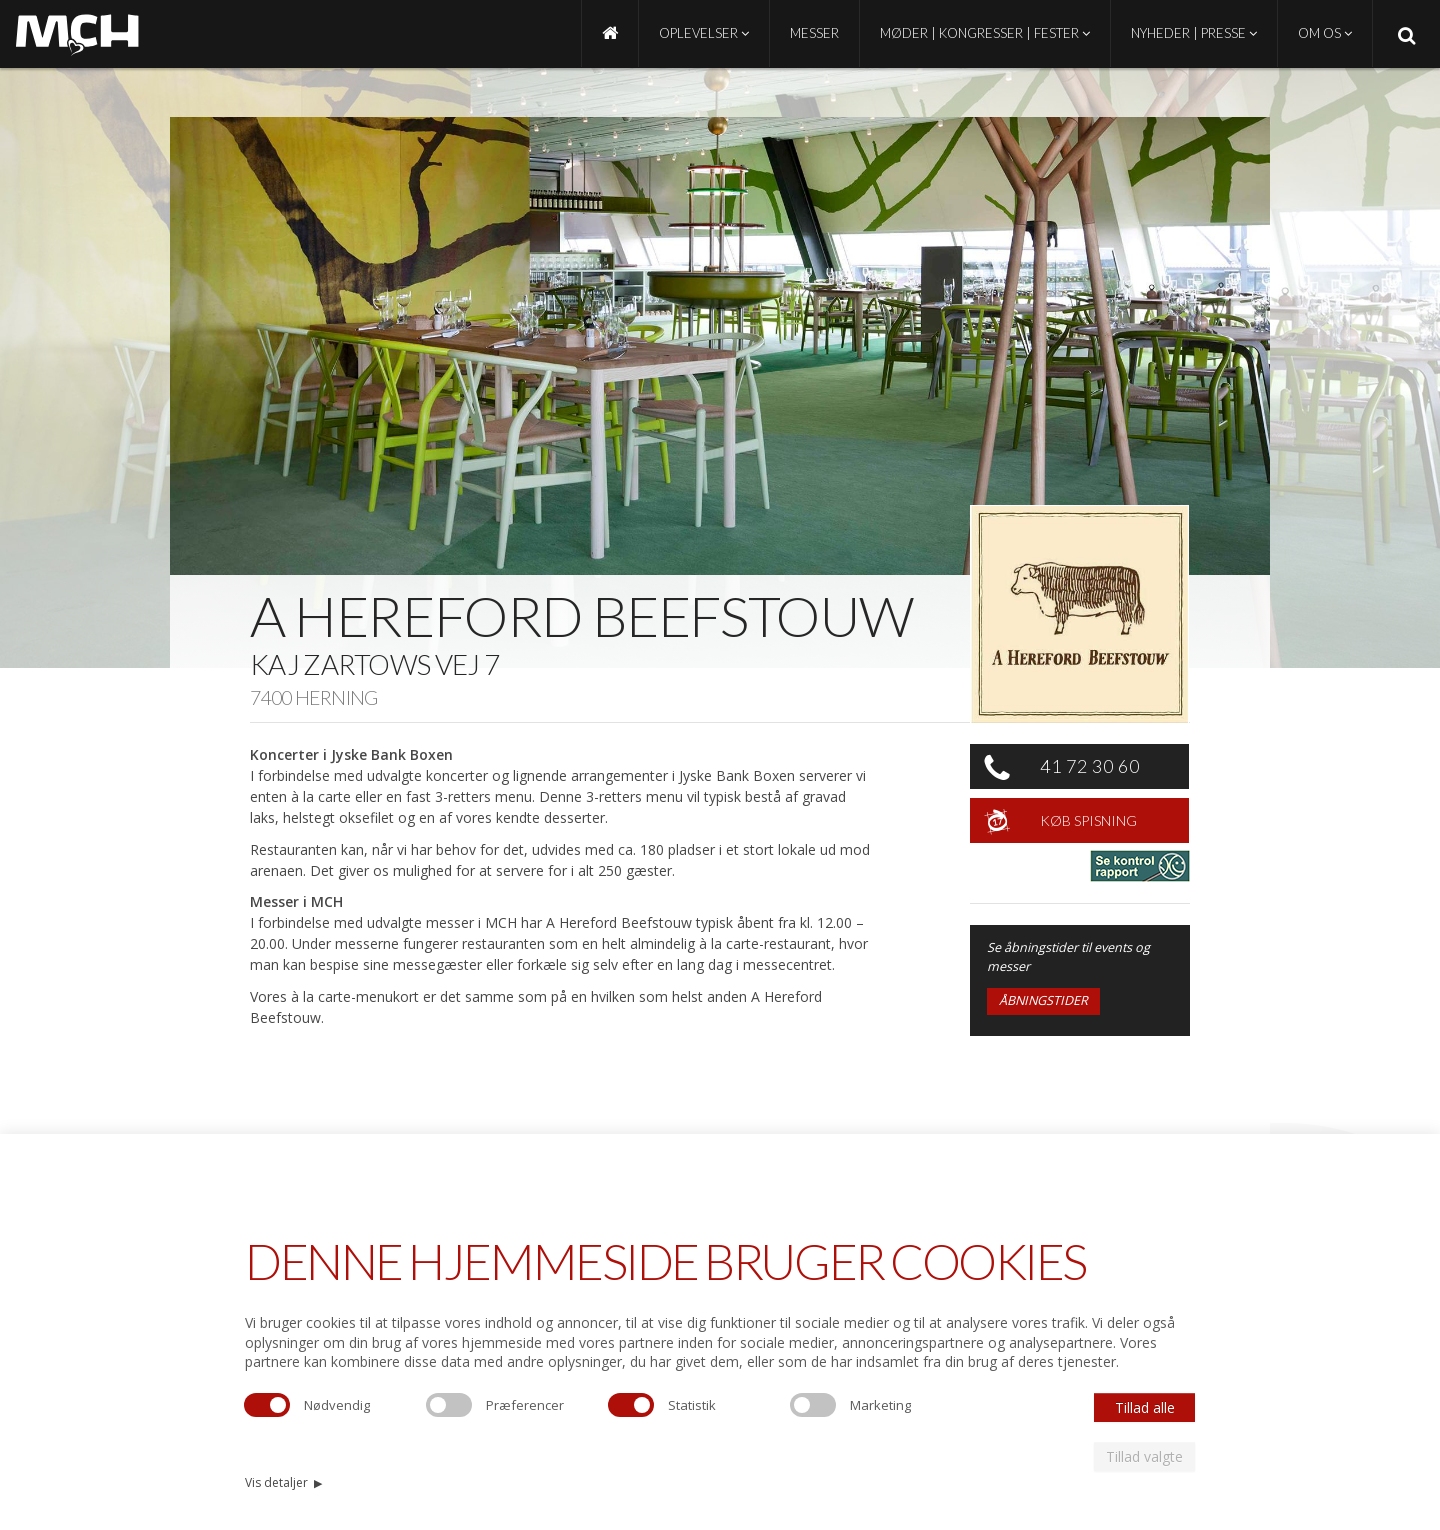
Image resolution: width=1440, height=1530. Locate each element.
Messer (814, 33)
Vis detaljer (283, 1482)
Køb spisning (1088, 820)
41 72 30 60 (1090, 766)
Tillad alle (1145, 1407)
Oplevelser (704, 33)
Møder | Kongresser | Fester (985, 33)
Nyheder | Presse (1194, 33)
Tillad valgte (1144, 1456)
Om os (1325, 33)
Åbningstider (1043, 1000)
